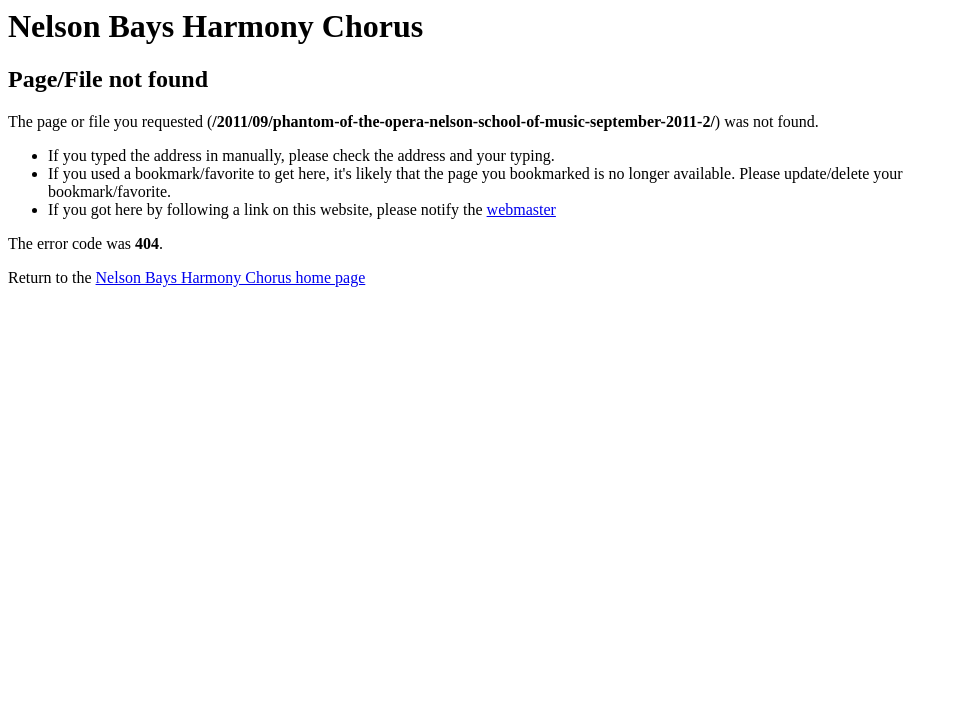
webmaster (521, 209)
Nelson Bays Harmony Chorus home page (231, 277)
